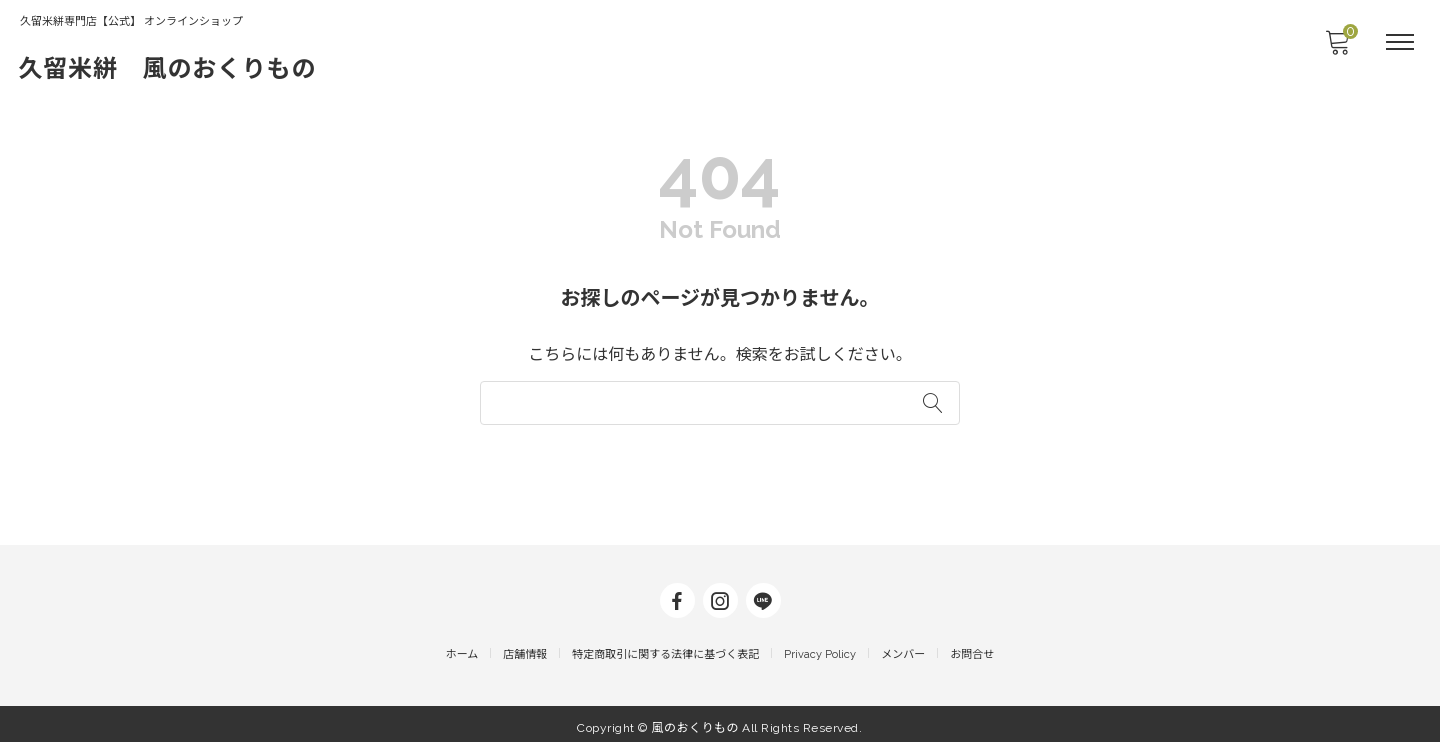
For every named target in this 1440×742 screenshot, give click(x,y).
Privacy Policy (820, 647)
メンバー (903, 647)
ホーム (462, 647)
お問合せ (972, 647)
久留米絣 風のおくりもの (181, 67)
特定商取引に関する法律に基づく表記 (665, 647)
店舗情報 (525, 647)
